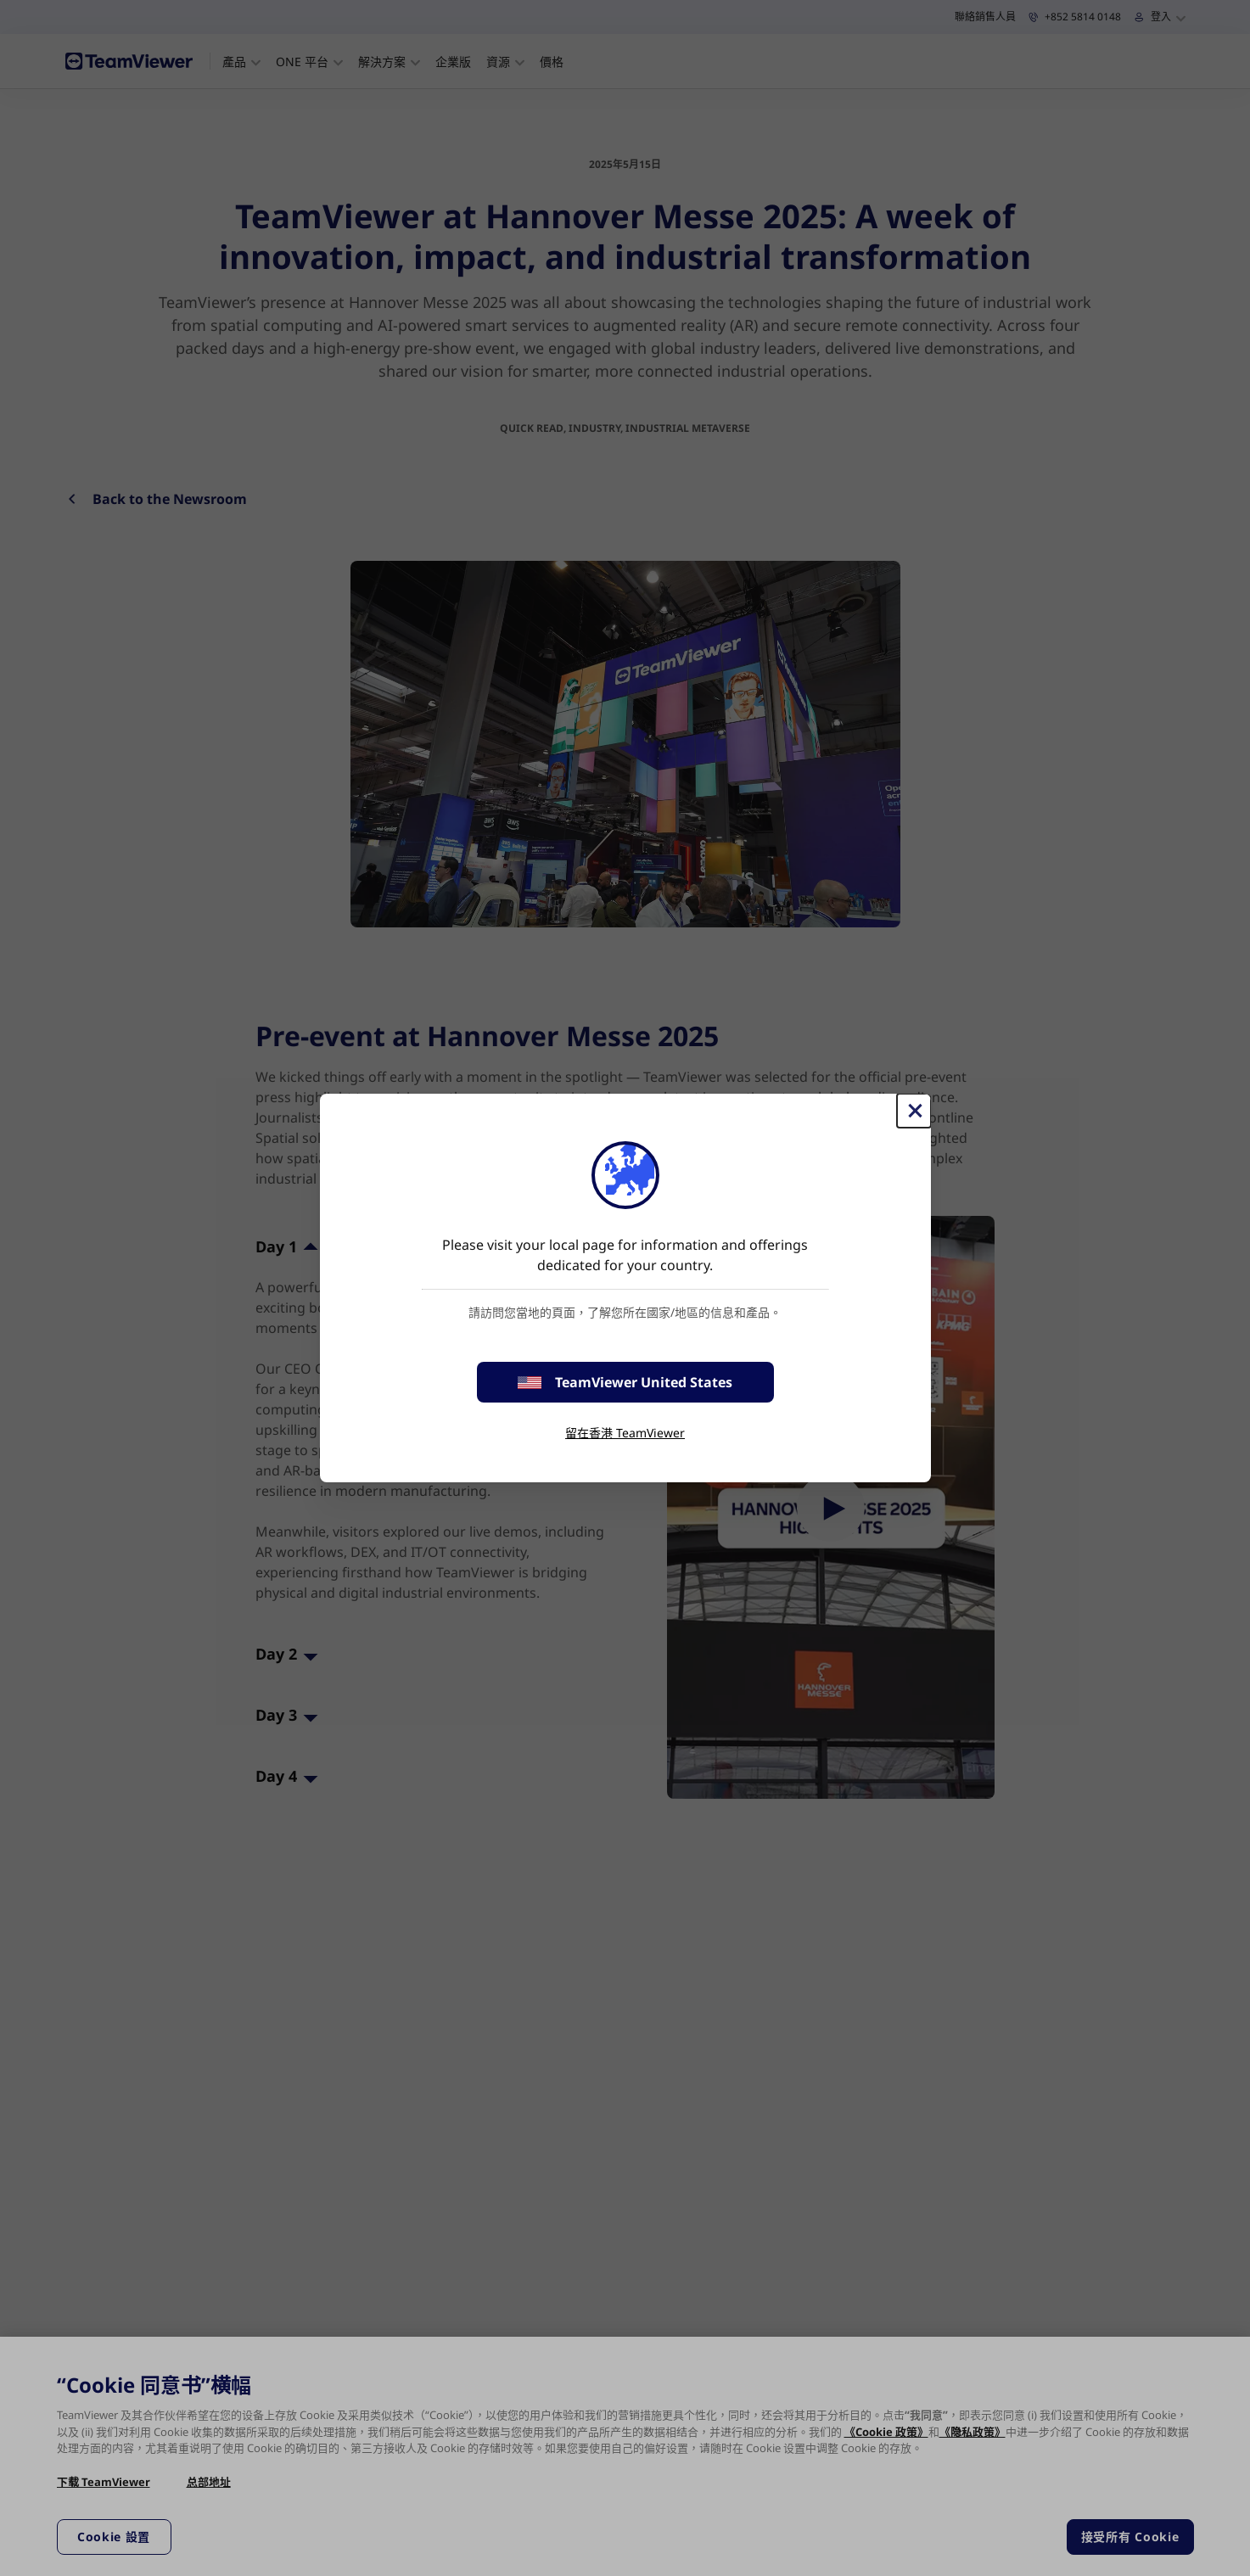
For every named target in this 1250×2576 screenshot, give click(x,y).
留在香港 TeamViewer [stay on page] (625, 1433)
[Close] (914, 1111)
